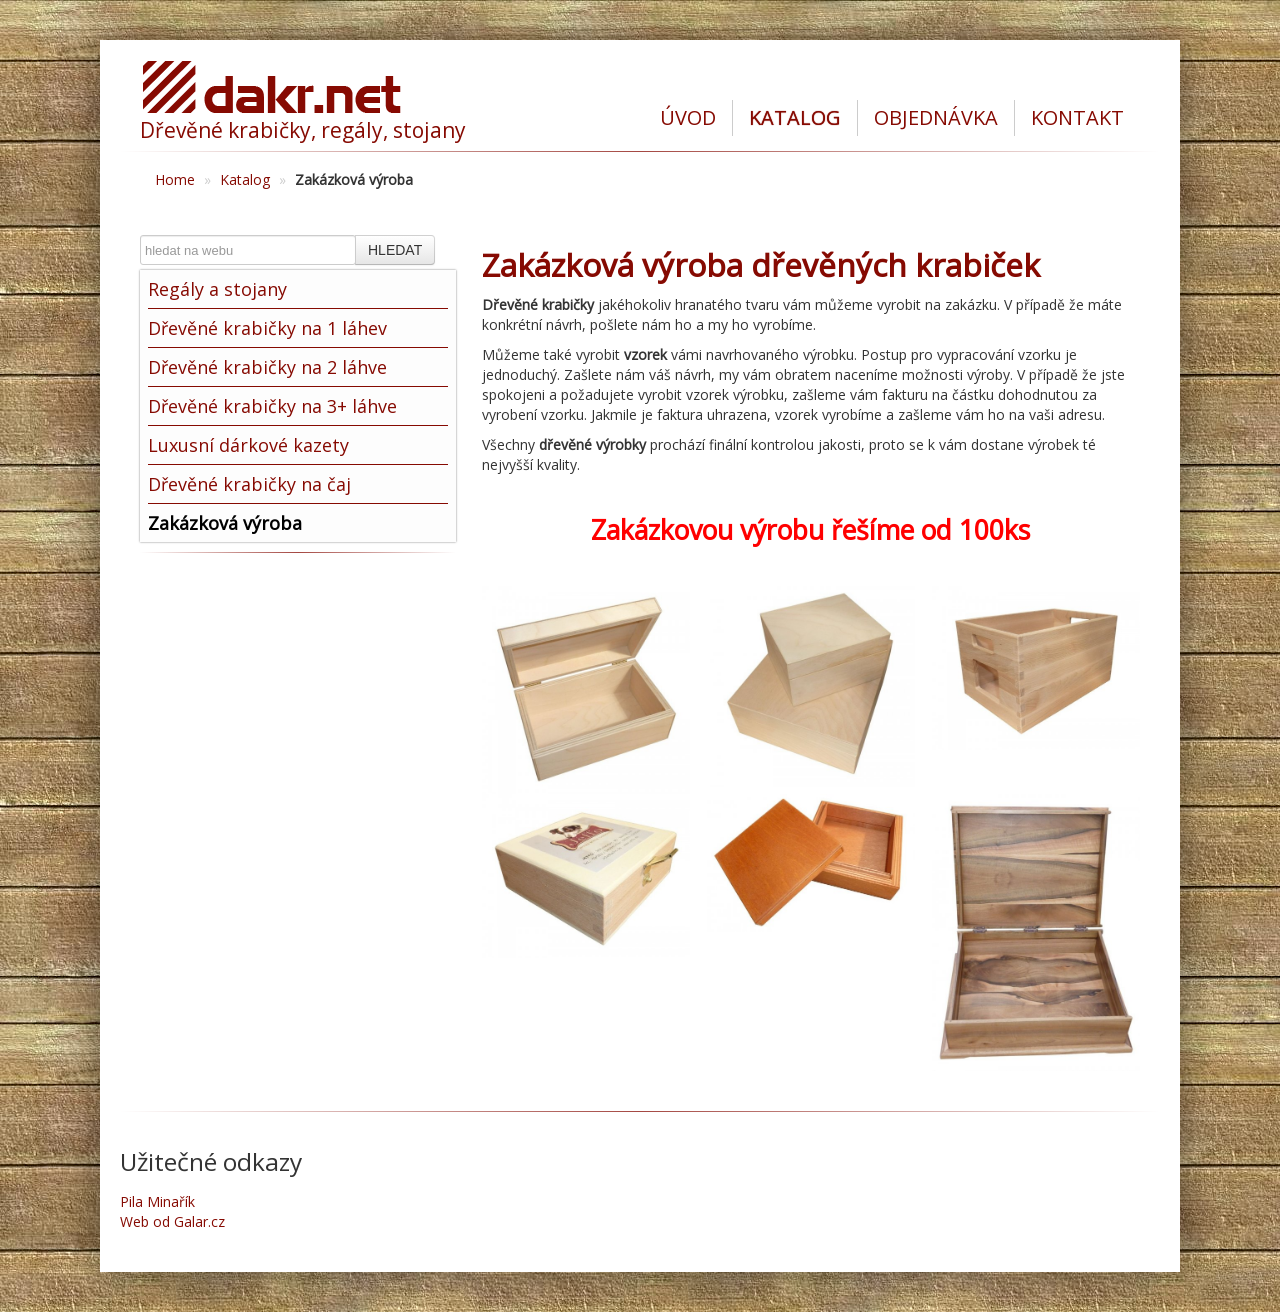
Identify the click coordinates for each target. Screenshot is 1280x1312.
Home (175, 179)
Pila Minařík (157, 1201)
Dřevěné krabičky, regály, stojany (303, 130)
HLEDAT (395, 250)
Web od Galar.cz (172, 1221)
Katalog (245, 179)
